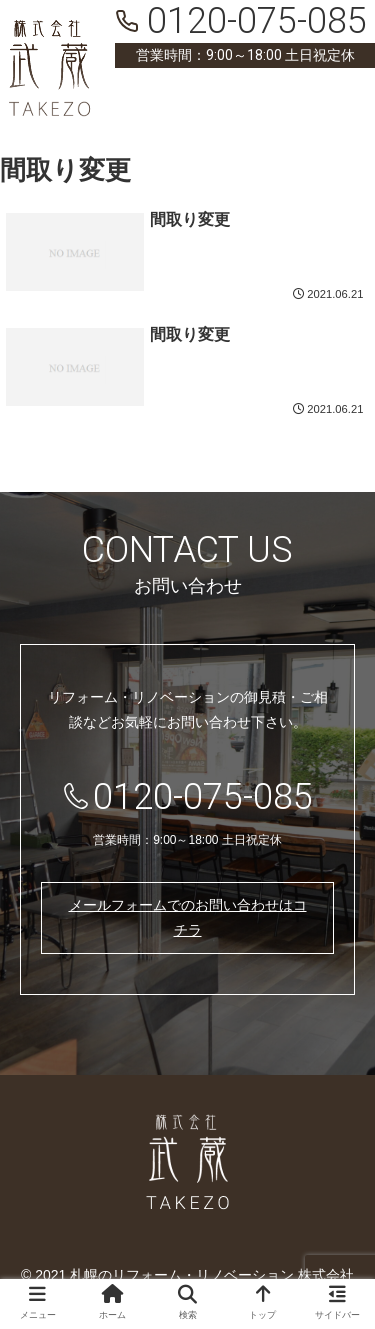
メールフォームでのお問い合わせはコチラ (188, 917)
